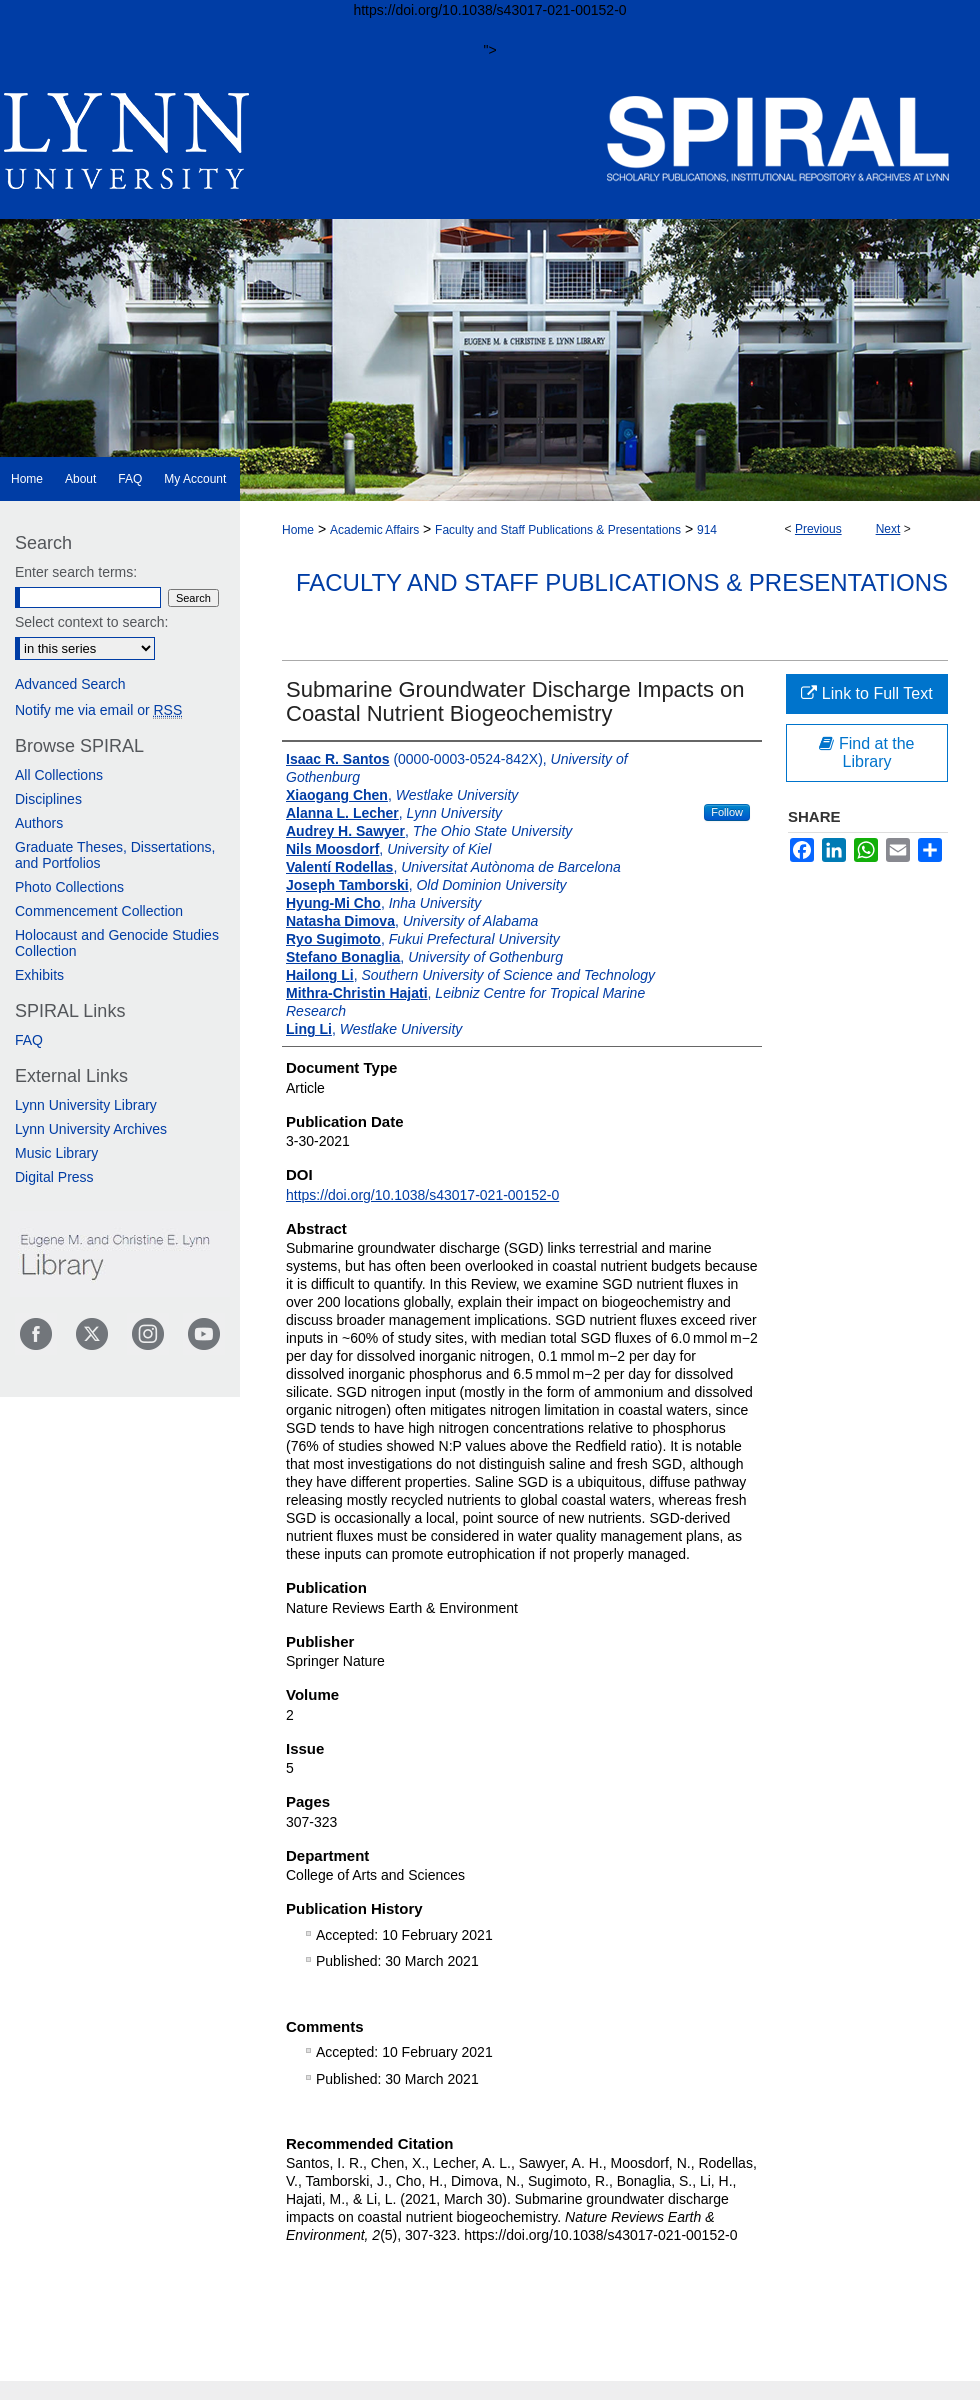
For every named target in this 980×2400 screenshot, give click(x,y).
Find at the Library (866, 752)
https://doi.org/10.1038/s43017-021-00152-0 (422, 1195)
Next (888, 529)
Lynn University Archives (91, 1129)
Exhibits (39, 975)
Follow (727, 812)
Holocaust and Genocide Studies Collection (117, 943)
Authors (39, 823)
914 (707, 530)
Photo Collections (69, 887)
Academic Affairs (374, 530)
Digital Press (54, 1177)
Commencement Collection (99, 911)
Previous (818, 529)
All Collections (59, 775)
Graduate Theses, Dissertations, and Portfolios (115, 855)
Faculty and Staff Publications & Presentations (558, 530)
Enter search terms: (76, 572)
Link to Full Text (866, 693)
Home (298, 530)
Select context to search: (91, 622)
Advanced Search (70, 684)
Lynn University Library (86, 1105)
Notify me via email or (98, 710)
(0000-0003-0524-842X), (457, 768)
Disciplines (48, 799)
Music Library (56, 1153)
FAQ (29, 1040)
